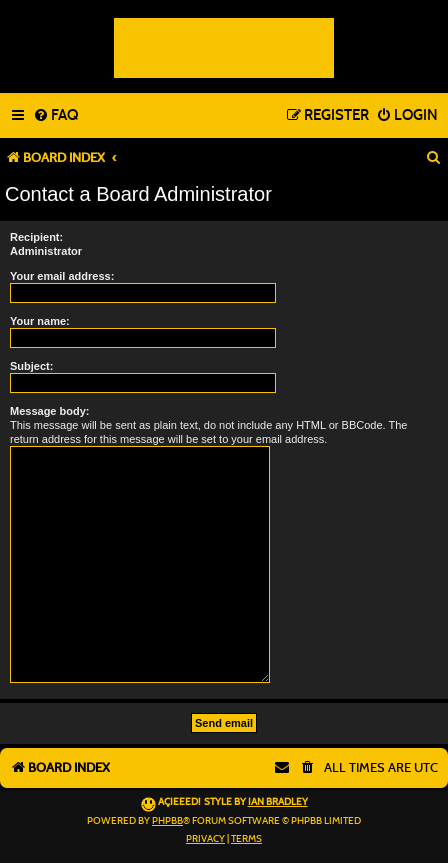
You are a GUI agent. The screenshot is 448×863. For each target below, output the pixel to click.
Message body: (49, 411)
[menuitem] (55, 116)
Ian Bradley (278, 802)
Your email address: (62, 276)
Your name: (40, 321)
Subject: (31, 366)
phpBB (167, 821)
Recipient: (36, 237)
